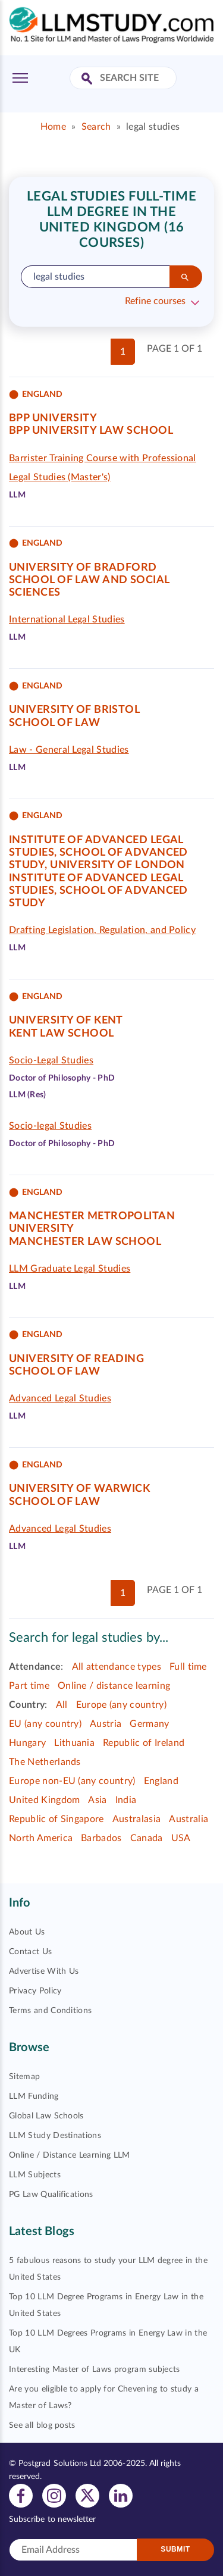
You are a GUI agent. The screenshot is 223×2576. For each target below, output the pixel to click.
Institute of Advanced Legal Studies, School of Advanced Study (98, 891)
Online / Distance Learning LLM (69, 2155)
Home (53, 127)
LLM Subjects (35, 2175)
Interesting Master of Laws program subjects (94, 2369)
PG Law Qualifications (51, 2194)
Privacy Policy (35, 1991)
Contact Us (30, 1952)
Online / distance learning (114, 1686)
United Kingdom (44, 1800)
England (161, 1781)
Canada (146, 1838)
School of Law (54, 723)
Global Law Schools (46, 2116)
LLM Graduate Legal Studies (69, 1268)
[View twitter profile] (87, 2495)
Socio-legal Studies (50, 1126)
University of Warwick (79, 1488)
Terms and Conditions (50, 2011)
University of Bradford (83, 567)
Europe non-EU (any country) (72, 1781)
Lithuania (74, 1743)
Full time (188, 1667)
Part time (29, 1686)
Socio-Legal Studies (51, 1060)
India (126, 1800)
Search (96, 127)
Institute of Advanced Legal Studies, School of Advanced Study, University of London (98, 853)
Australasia (136, 1819)
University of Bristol (74, 710)
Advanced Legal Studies (60, 1398)
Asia (97, 1800)
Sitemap (24, 2077)
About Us (27, 1932)
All (62, 1705)
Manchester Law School (85, 1242)
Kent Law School (61, 1033)
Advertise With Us (43, 1971)
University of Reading (76, 1359)
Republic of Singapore (56, 1819)
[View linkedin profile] (121, 2495)
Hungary (27, 1743)
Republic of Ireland (143, 1743)
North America (41, 1838)
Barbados (101, 1838)
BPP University (53, 418)
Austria (105, 1724)
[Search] (185, 276)
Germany (149, 1724)
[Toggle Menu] (20, 78)
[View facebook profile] (21, 2495)
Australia (188, 1819)
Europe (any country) (121, 1705)
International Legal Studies (67, 619)
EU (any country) (45, 1724)
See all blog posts (42, 2425)
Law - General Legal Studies (69, 750)
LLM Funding (34, 2096)
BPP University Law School (91, 430)
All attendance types (116, 1667)
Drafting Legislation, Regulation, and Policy (102, 930)
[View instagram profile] (54, 2495)
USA (181, 1838)
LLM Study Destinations (55, 2135)
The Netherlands (45, 1762)
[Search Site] (88, 79)
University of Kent (66, 1020)
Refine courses (155, 301)
